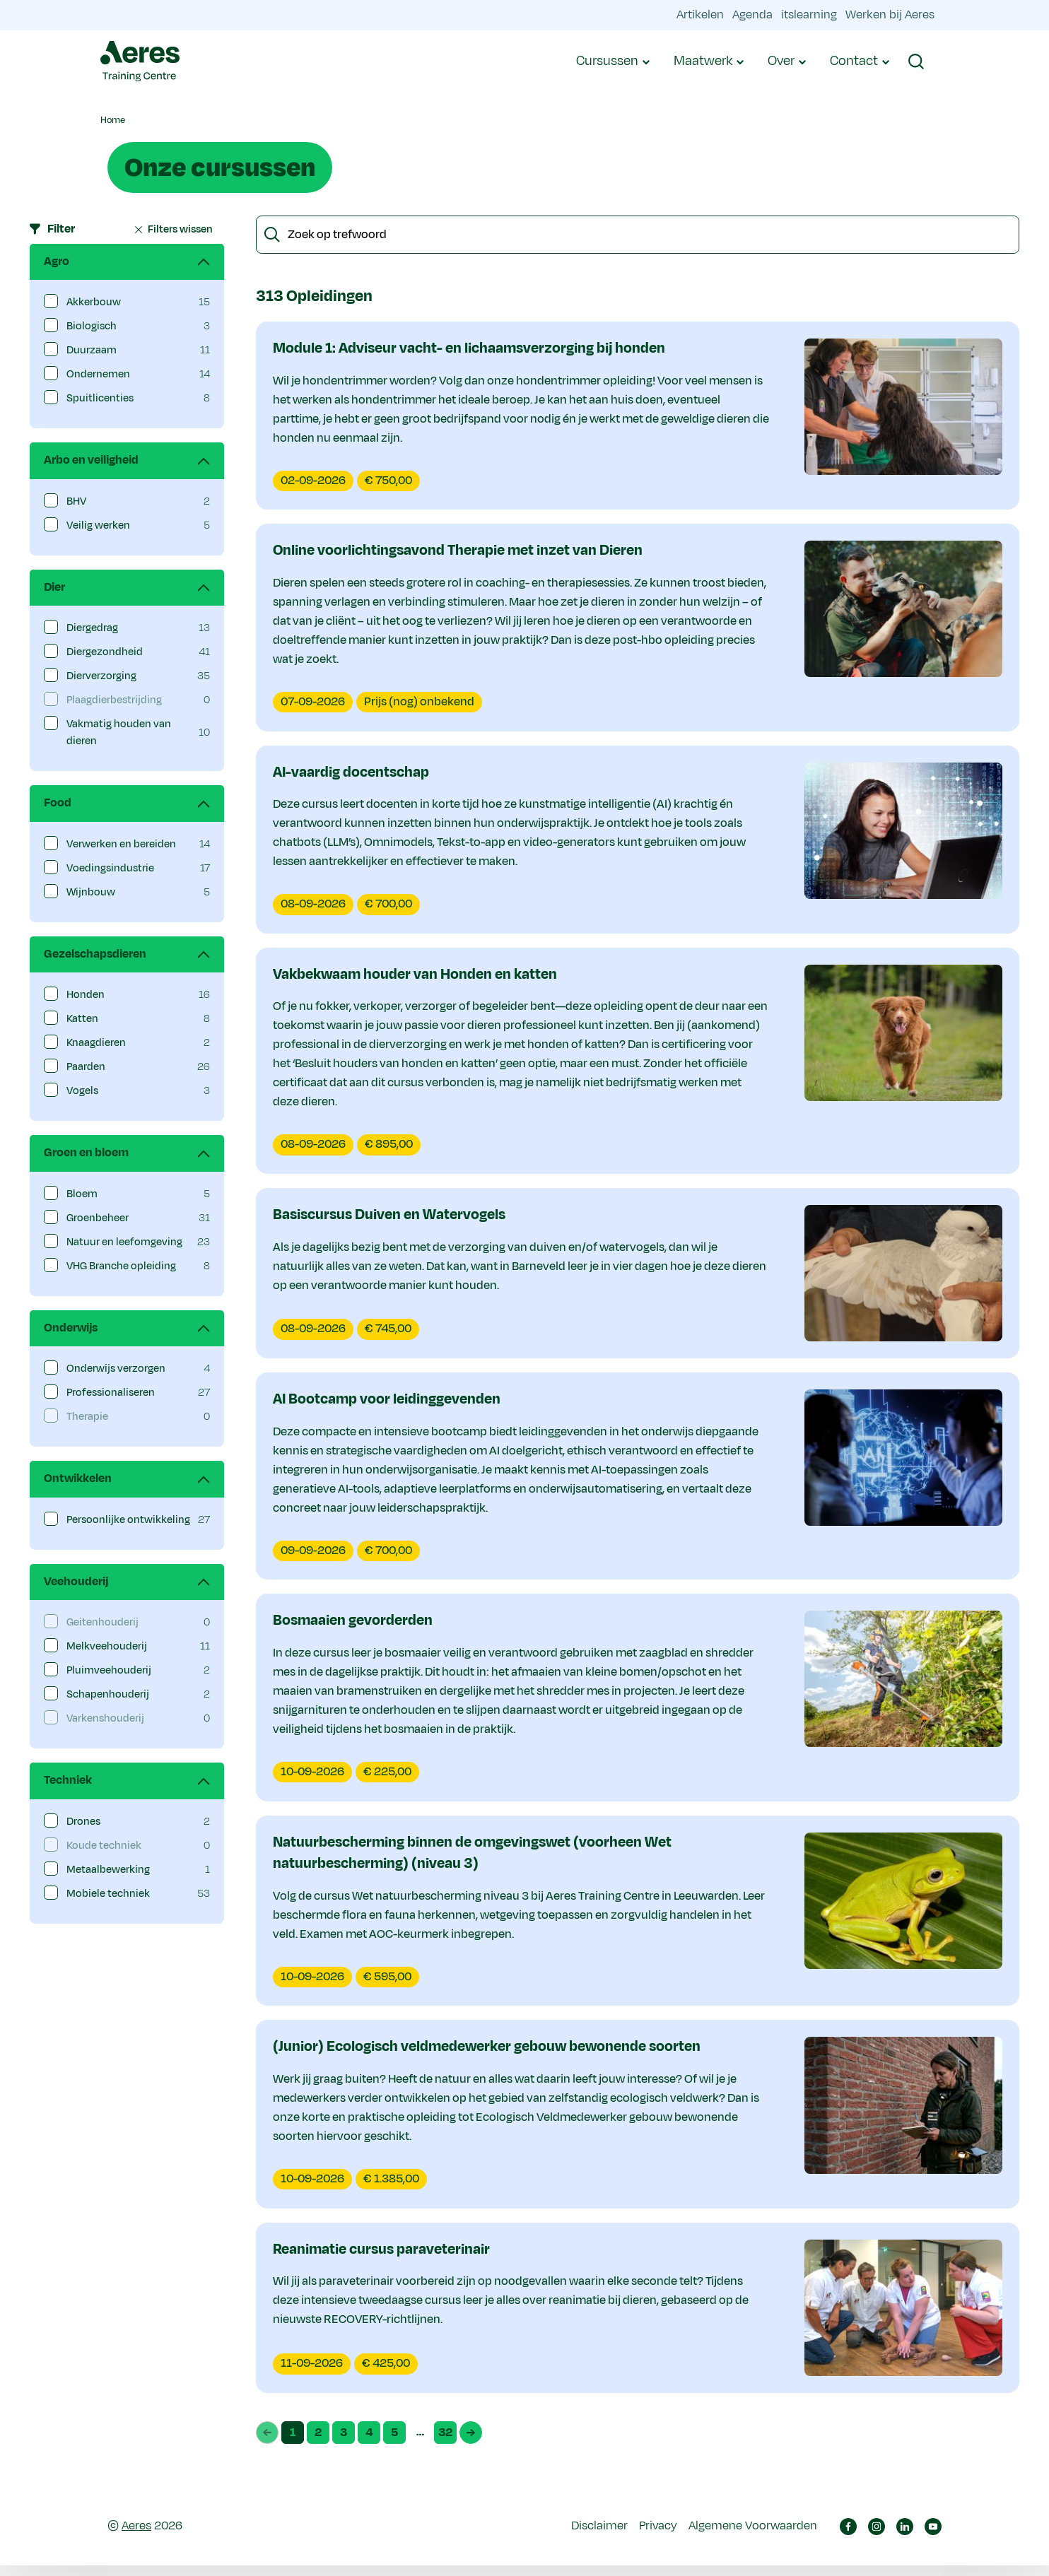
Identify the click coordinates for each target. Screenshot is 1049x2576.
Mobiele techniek (108, 1893)
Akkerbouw (93, 302)
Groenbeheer (97, 1218)
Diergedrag (92, 628)
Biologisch (91, 326)
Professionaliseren (110, 1392)
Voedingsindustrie (110, 868)
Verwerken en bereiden (121, 844)
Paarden (85, 1066)
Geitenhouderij (102, 1622)
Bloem (82, 1194)
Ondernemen (98, 374)
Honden (85, 994)
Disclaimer (599, 2535)
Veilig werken (98, 525)
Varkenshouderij (105, 1718)
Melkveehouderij (106, 1646)
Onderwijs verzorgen (115, 1368)
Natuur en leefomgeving (124, 1242)
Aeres (136, 2535)
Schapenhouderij (107, 1694)
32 (447, 2444)
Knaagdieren (96, 1042)
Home (112, 120)
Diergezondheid (104, 652)
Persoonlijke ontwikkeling (128, 1519)
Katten (82, 1018)
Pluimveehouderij (108, 1670)
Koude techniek (103, 1845)
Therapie (87, 1416)
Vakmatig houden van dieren (118, 732)
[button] (916, 61)
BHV (76, 501)
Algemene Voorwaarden (752, 2535)
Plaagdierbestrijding (114, 700)
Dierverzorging (101, 676)
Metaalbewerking (108, 1869)
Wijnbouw (90, 892)
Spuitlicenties (100, 398)
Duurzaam (91, 350)
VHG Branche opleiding (121, 1266)
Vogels (82, 1090)
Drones (83, 1821)
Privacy (658, 2535)
